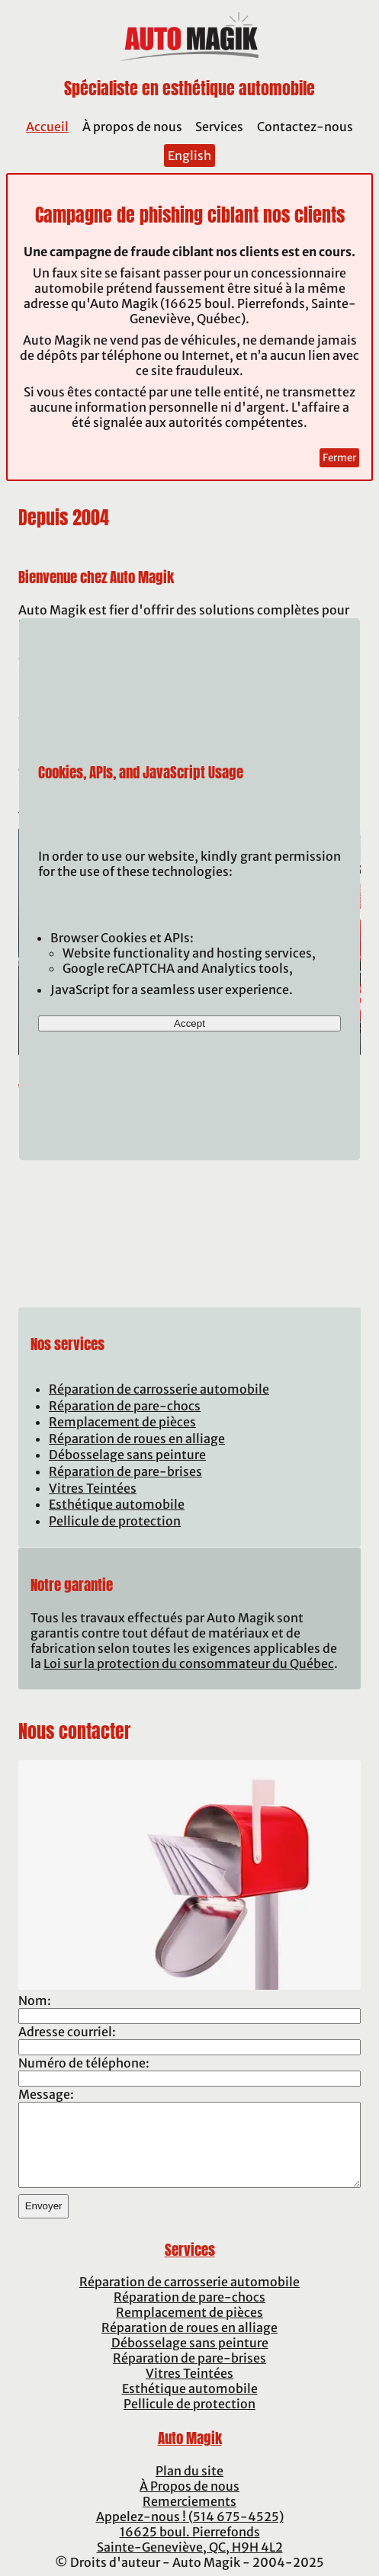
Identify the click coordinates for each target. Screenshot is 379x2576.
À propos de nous (132, 126)
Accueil (47, 126)
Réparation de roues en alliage (137, 1438)
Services (219, 126)
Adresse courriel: (67, 2031)
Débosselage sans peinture (127, 1454)
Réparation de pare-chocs (125, 1405)
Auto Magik (190, 2438)
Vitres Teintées (93, 1488)
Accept (189, 1023)
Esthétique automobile (117, 1504)
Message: (46, 2094)
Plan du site (189, 2470)
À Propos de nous (189, 2486)
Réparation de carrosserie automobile (159, 1389)
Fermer (339, 457)
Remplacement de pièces (122, 1421)
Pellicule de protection (115, 1521)
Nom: (34, 2000)
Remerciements (189, 2501)
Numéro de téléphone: (83, 2063)
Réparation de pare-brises (125, 1471)
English (189, 155)
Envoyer (44, 2206)
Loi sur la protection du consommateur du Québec (188, 1663)
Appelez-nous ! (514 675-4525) (190, 2516)
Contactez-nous (305, 126)
